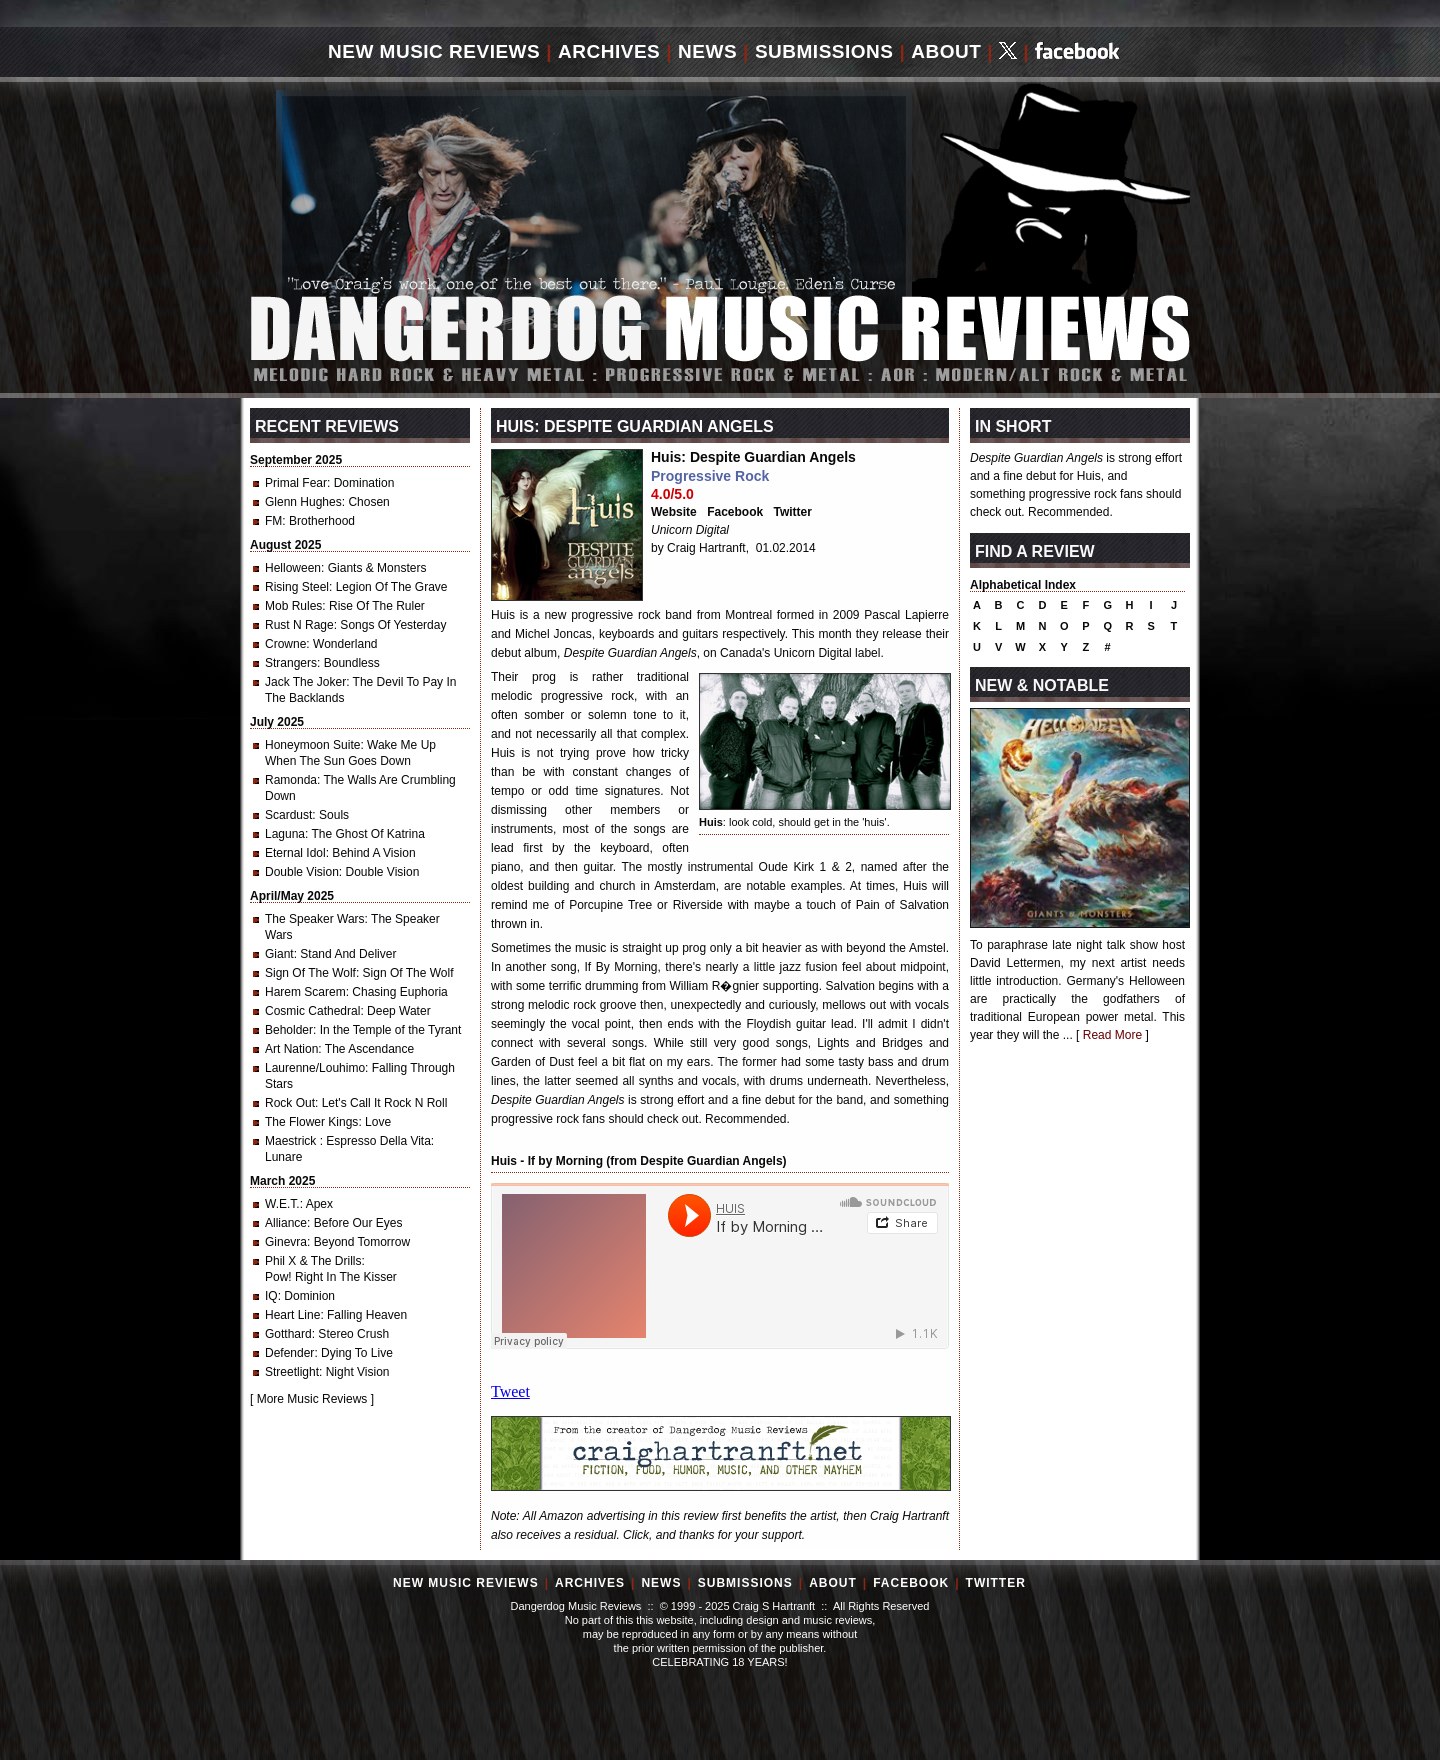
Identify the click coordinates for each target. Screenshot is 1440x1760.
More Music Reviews (312, 1399)
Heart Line (292, 1315)
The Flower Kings (311, 1122)
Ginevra (286, 1242)
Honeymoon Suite (312, 745)
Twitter (793, 512)
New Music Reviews (434, 51)
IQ (271, 1296)
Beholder (289, 1030)
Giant (279, 954)
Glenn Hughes (303, 502)
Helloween (293, 568)
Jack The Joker (305, 682)
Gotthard (288, 1334)
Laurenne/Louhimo (315, 1068)
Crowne (285, 644)
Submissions (824, 51)
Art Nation (291, 1049)
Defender (289, 1353)
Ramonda (291, 780)
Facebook (735, 512)
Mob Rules (293, 606)
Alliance (286, 1223)
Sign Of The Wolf (310, 973)
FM (273, 521)
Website (674, 512)
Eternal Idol (295, 853)
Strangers (291, 663)
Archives (609, 51)
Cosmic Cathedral (312, 1011)
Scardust (288, 815)
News (707, 51)
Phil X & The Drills (313, 1261)
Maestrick (292, 1141)
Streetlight (292, 1372)
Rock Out (290, 1103)
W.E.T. (282, 1204)
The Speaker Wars (315, 919)
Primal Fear (296, 483)
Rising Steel (297, 587)
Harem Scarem (305, 992)
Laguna (285, 834)
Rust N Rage (299, 625)
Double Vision (302, 872)
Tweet (510, 1391)
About (946, 51)
